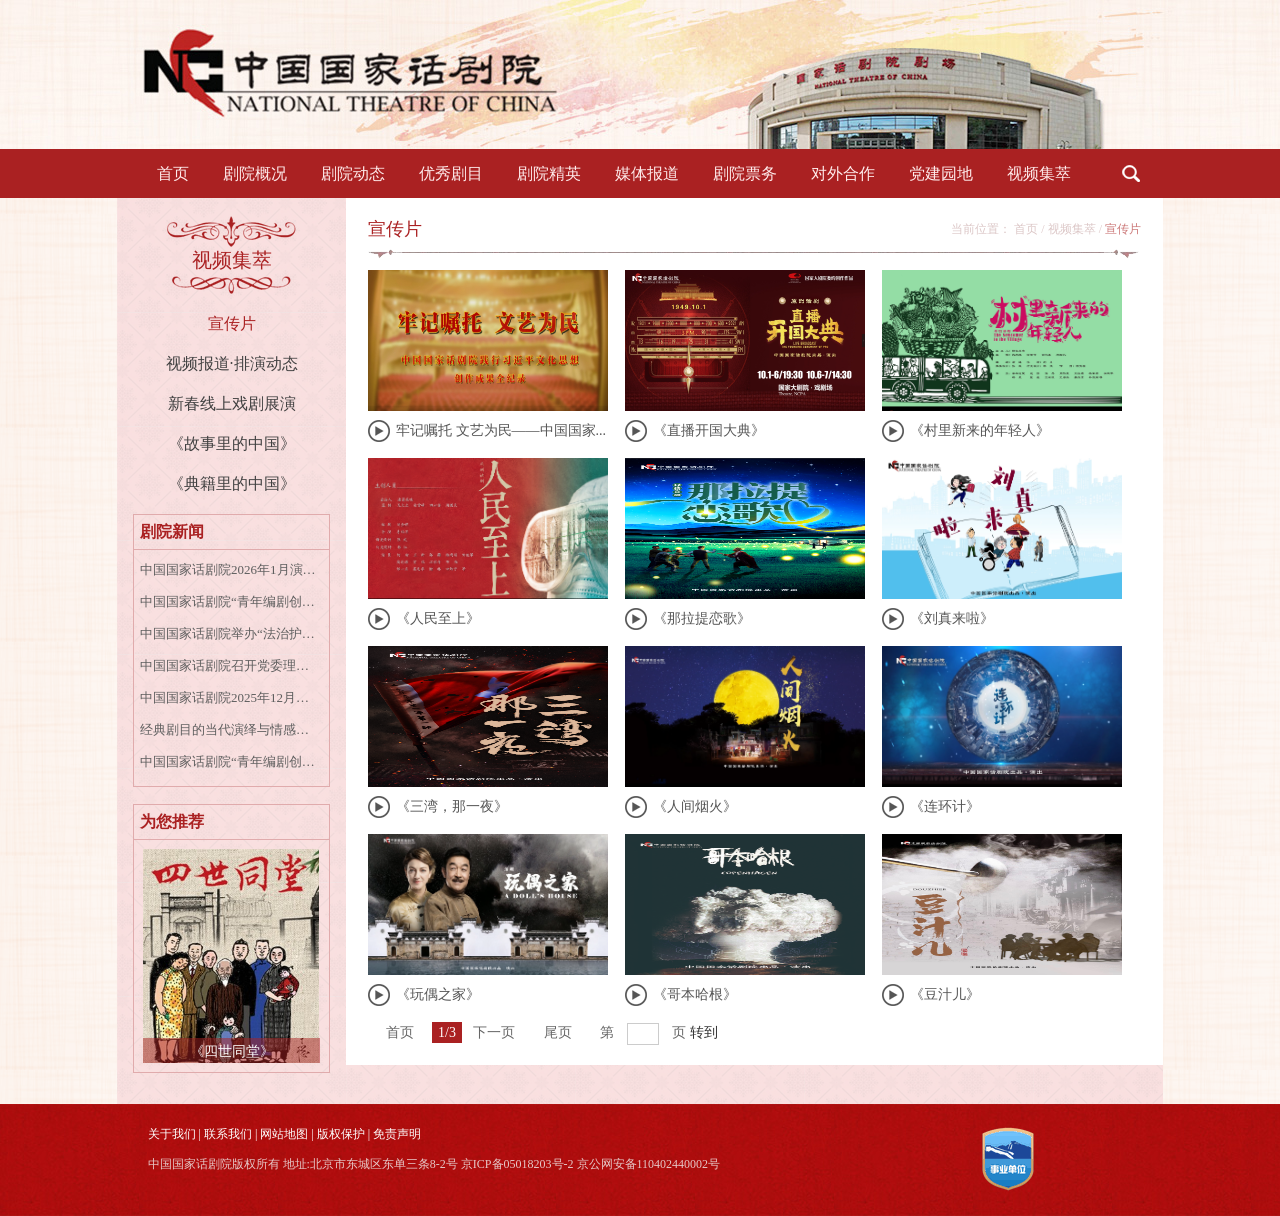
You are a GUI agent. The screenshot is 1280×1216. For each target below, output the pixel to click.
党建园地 (941, 173)
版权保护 (341, 1134)
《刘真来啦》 (952, 618)
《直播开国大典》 (709, 430)
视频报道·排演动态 (232, 363)
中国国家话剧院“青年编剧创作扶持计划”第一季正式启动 (228, 601)
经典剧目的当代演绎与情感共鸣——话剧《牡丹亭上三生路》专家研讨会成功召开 (228, 729)
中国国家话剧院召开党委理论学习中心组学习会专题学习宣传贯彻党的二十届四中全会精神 (228, 665)
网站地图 (284, 1134)
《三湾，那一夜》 (452, 806)
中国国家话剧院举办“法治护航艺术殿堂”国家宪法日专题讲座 (228, 633)
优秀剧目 (451, 173)
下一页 (494, 1032)
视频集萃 (1039, 173)
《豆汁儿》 (945, 994)
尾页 (558, 1032)
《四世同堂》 (232, 1051)
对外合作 (843, 173)
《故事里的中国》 (232, 443)
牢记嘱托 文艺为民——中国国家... (501, 430)
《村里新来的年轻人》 (980, 430)
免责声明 (397, 1134)
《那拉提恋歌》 (702, 618)
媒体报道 (647, 173)
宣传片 (232, 323)
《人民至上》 (438, 618)
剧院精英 (549, 173)
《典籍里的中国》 (232, 483)
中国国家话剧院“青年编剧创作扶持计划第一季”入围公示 (228, 761)
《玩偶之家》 (438, 994)
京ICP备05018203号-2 (517, 1164)
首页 (173, 173)
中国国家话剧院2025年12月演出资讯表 (228, 697)
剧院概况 (255, 173)
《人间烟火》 (695, 806)
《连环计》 (945, 806)
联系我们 (228, 1134)
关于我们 (172, 1134)
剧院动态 (353, 173)
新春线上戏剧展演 (232, 403)
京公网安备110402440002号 (649, 1164)
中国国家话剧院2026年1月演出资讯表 (228, 569)
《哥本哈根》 (695, 994)
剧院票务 (745, 173)
